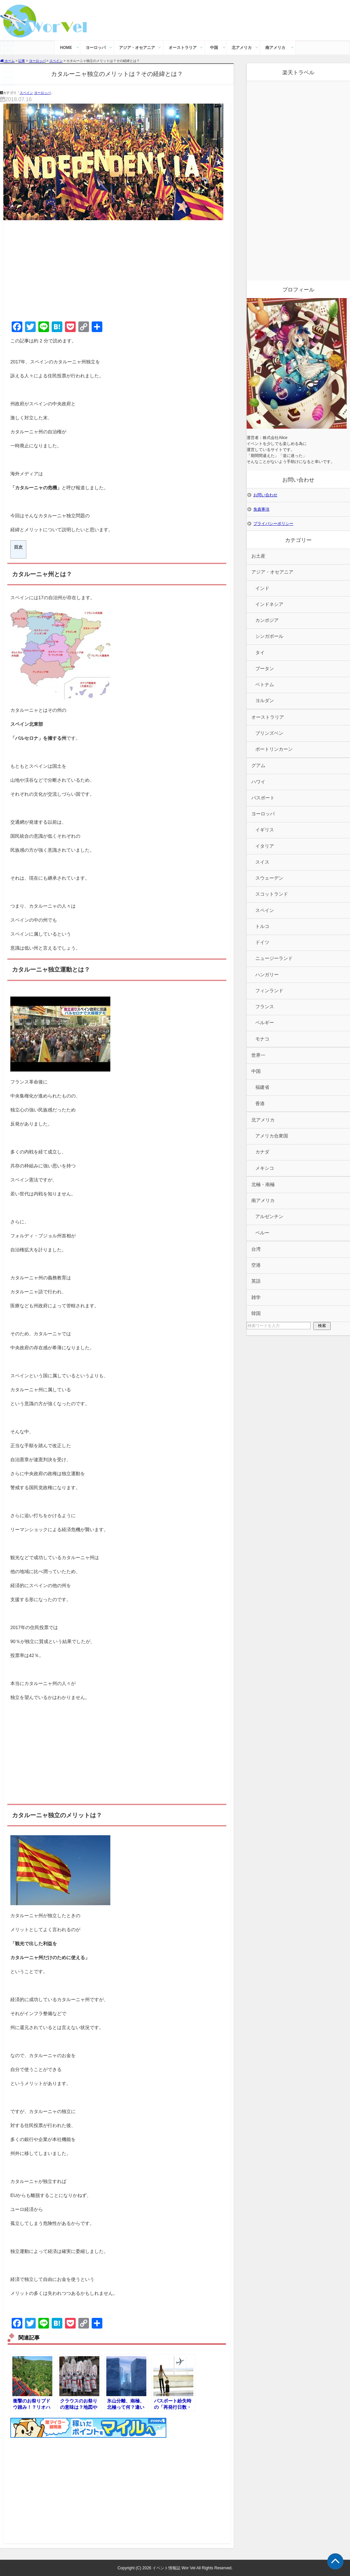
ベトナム (264, 684)
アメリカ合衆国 (271, 1135)
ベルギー (264, 1022)
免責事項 (261, 509)
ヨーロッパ (96, 47)
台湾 (256, 1249)
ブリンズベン (269, 733)
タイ (260, 652)
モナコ (262, 1039)
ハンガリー (267, 974)
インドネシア (269, 604)
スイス (262, 862)
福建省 (262, 1087)
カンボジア (267, 620)
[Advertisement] (116, 269)
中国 (214, 47)
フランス (264, 1006)
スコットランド (271, 894)
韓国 (256, 1313)
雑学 (256, 1297)
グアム (258, 765)
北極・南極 (263, 1184)
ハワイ (258, 781)
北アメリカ (242, 47)
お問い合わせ (265, 495)
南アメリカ (275, 47)
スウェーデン (269, 878)
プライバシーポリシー (273, 523)
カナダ (262, 1151)
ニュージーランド (274, 958)
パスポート (263, 797)
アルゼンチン (269, 1216)
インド (262, 588)
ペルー (262, 1232)
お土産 (258, 556)
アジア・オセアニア (137, 47)
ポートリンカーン (274, 749)
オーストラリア (183, 47)
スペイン (26, 93)
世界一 (258, 1055)
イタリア (264, 846)
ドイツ (262, 942)
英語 (256, 1281)
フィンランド (269, 990)
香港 (260, 1103)
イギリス (264, 829)
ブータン (264, 668)
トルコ (262, 926)
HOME (66, 47)
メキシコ (264, 1168)
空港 (256, 1265)
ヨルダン (264, 700)
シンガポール (269, 636)
